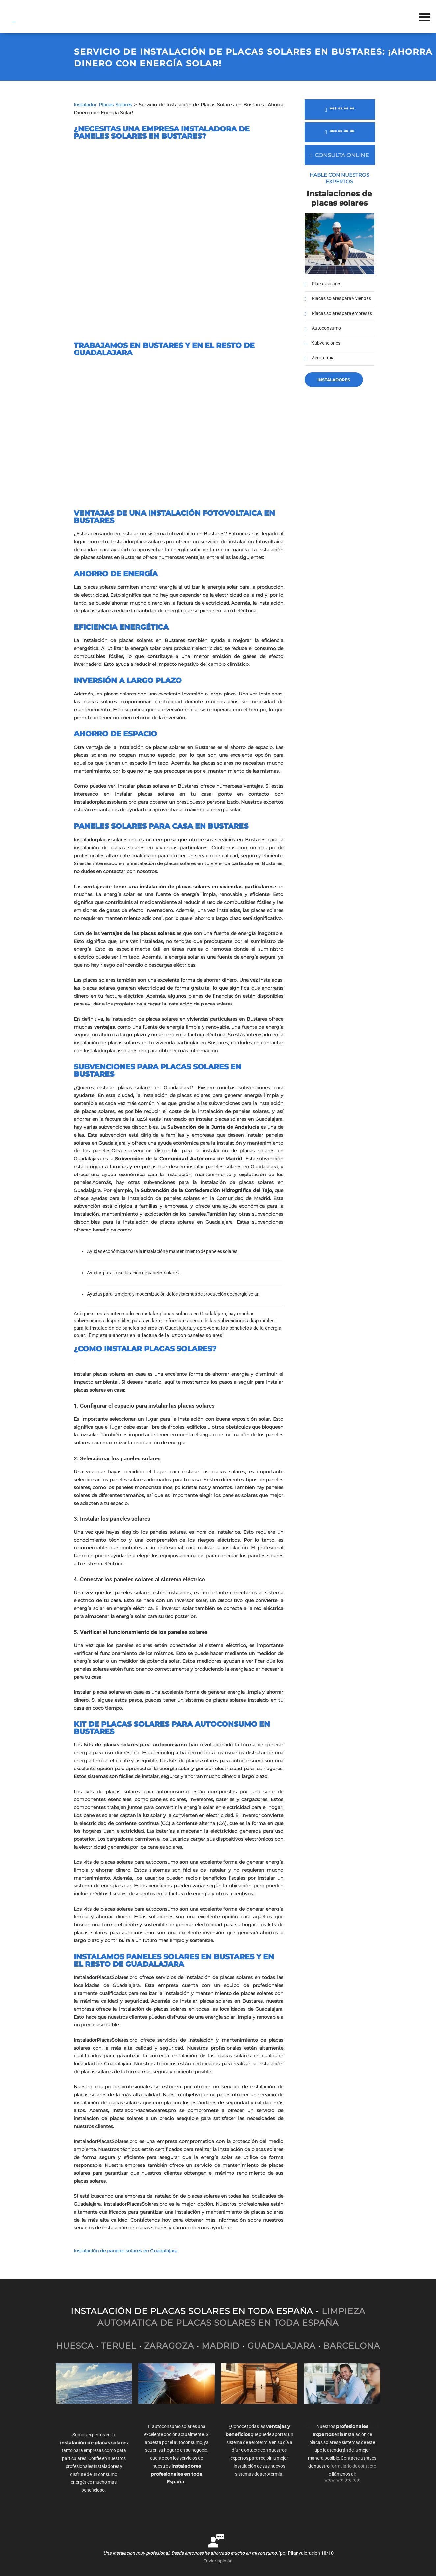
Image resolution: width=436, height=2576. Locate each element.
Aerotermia (323, 358)
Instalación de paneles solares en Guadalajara (125, 2251)
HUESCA (75, 2346)
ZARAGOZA (169, 2346)
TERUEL (118, 2346)
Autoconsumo (326, 328)
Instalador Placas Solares (103, 105)
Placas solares (326, 284)
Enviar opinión (218, 2560)
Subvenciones (326, 343)
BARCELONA (351, 2346)
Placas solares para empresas (342, 313)
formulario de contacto (353, 2466)
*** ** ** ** (339, 109)
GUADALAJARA (281, 2346)
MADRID (221, 2346)
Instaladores (333, 379)
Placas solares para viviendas (341, 298)
